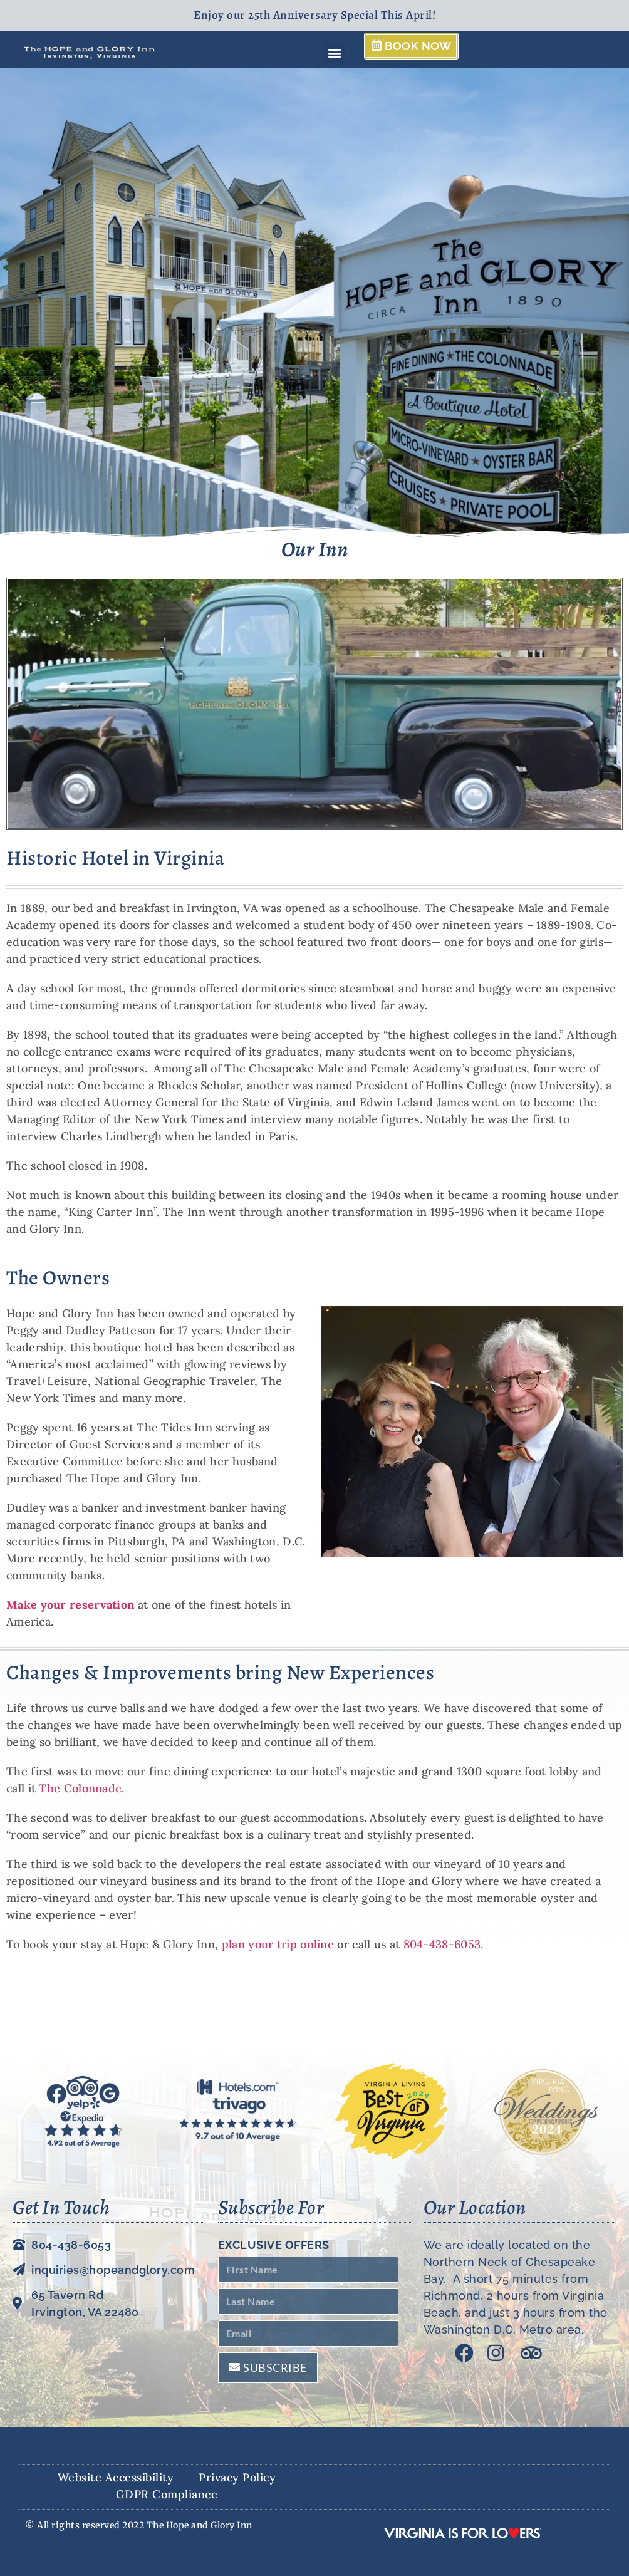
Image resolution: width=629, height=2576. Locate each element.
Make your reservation (70, 1604)
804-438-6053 (442, 1944)
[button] (334, 52)
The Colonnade (80, 1788)
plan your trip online (280, 1944)
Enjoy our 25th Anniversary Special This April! (314, 15)
